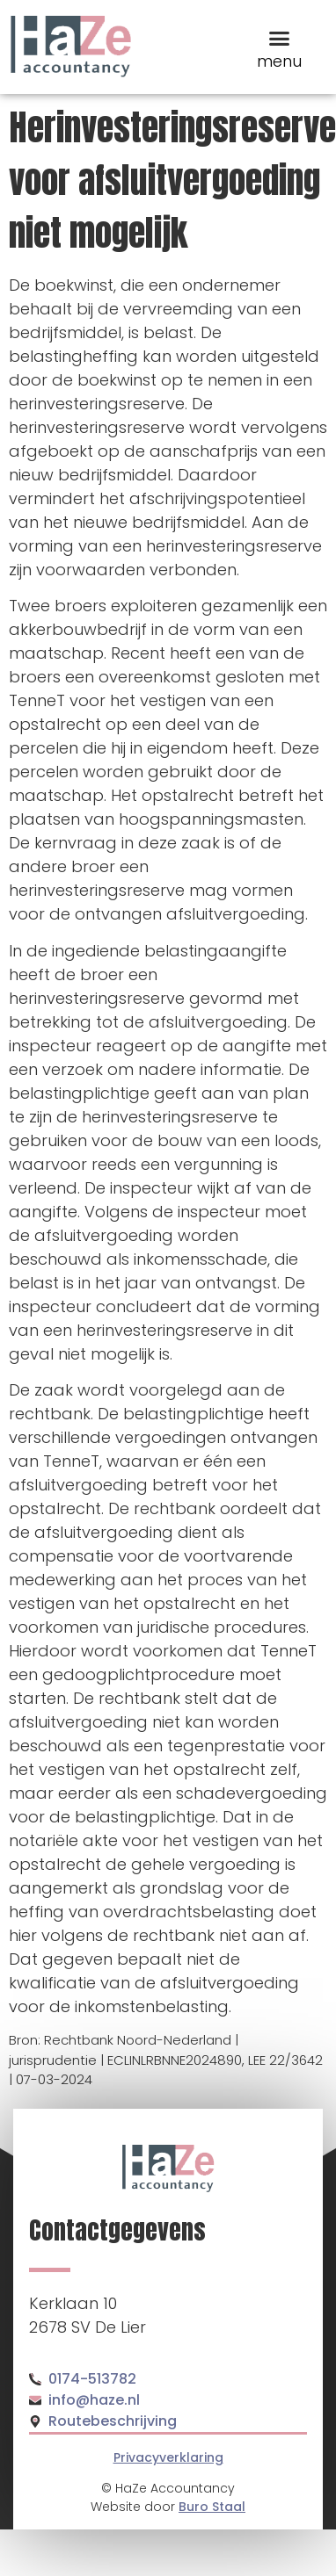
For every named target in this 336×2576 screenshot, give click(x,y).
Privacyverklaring (168, 2457)
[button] (279, 38)
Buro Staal (212, 2506)
